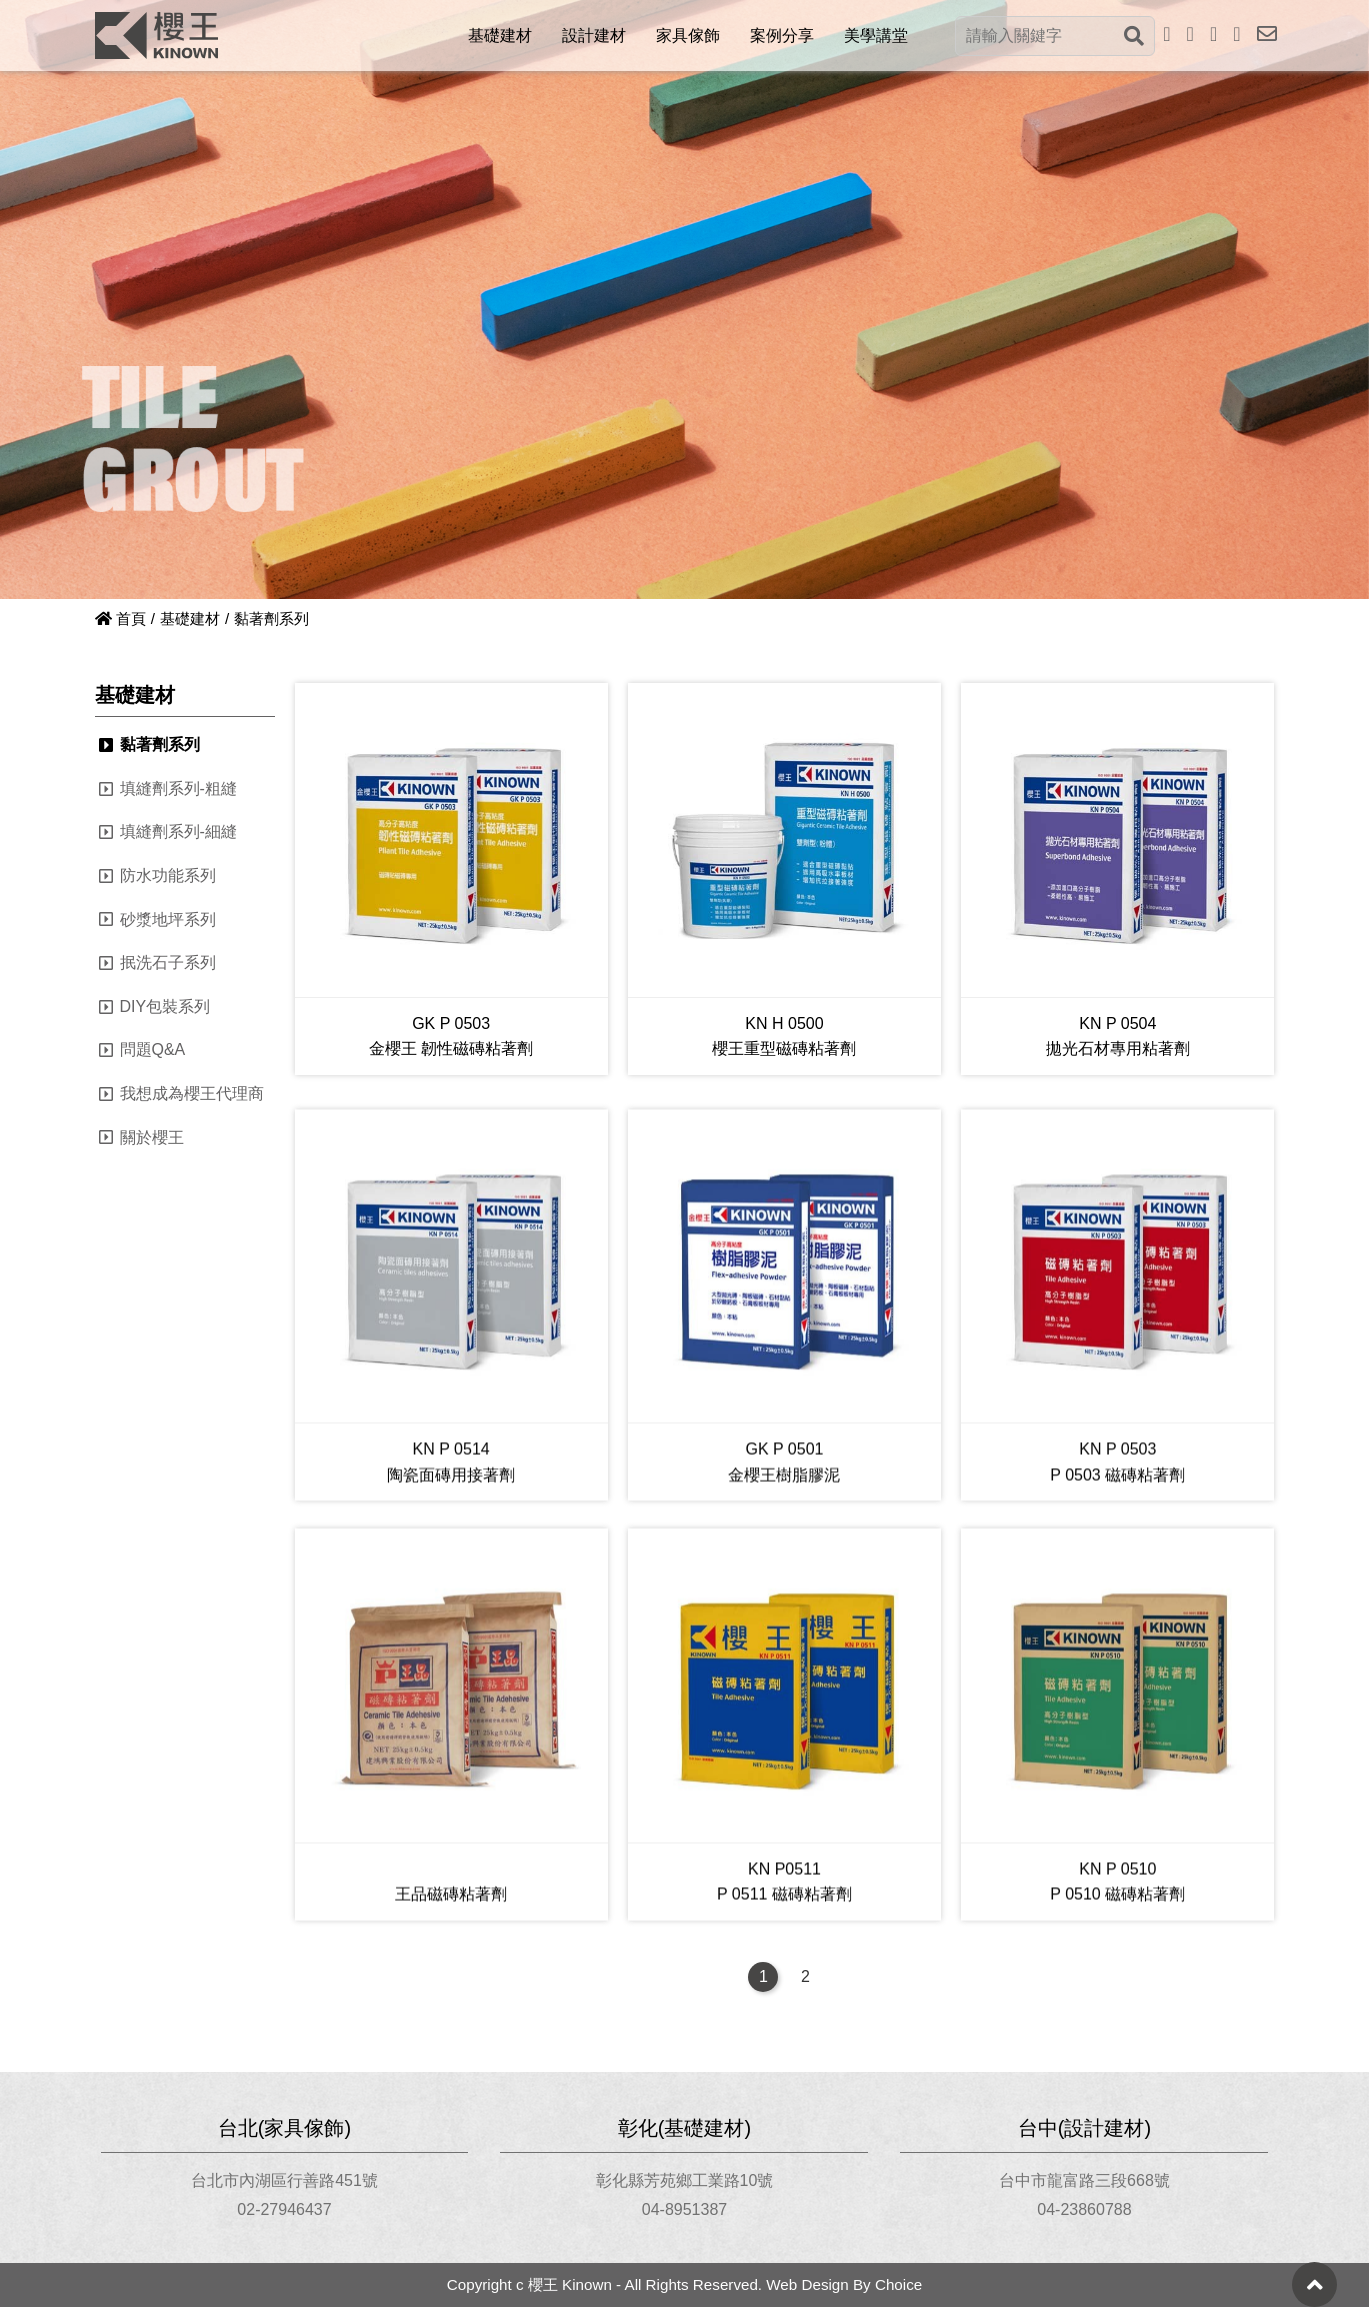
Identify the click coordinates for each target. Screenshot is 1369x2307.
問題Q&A (153, 1049)
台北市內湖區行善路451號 (284, 2180)
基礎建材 (190, 618)
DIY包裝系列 (165, 1006)
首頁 (120, 618)
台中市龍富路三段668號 (1084, 2180)
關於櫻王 (152, 1137)
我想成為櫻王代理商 (192, 1093)
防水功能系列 (168, 875)
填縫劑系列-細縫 (178, 831)
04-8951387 (684, 2209)
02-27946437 (284, 2209)
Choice (898, 2284)
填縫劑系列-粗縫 (178, 788)
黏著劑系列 (160, 744)
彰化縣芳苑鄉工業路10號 (685, 2180)
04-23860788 (1084, 2209)
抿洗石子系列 (168, 962)
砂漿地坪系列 (168, 919)
